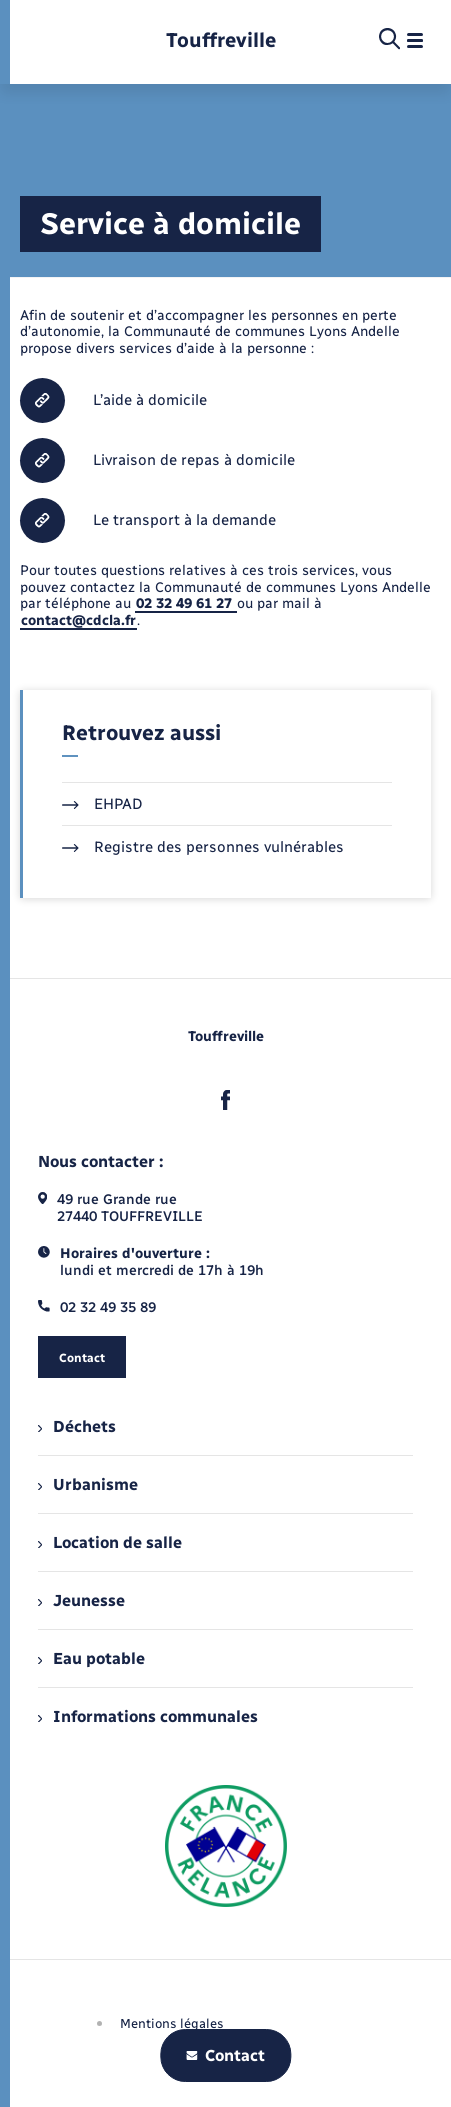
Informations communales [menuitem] (148, 1716)
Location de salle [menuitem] (110, 1542)
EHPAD (102, 804)
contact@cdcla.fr (78, 620)
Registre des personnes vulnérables (203, 847)
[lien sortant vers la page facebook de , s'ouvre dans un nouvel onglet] (226, 1100)
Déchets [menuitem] (77, 1426)
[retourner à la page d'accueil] (221, 40)
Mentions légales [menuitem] (172, 2023)
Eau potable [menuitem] (91, 1658)
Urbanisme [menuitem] (88, 1484)
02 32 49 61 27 (186, 603)
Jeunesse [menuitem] (81, 1600)
